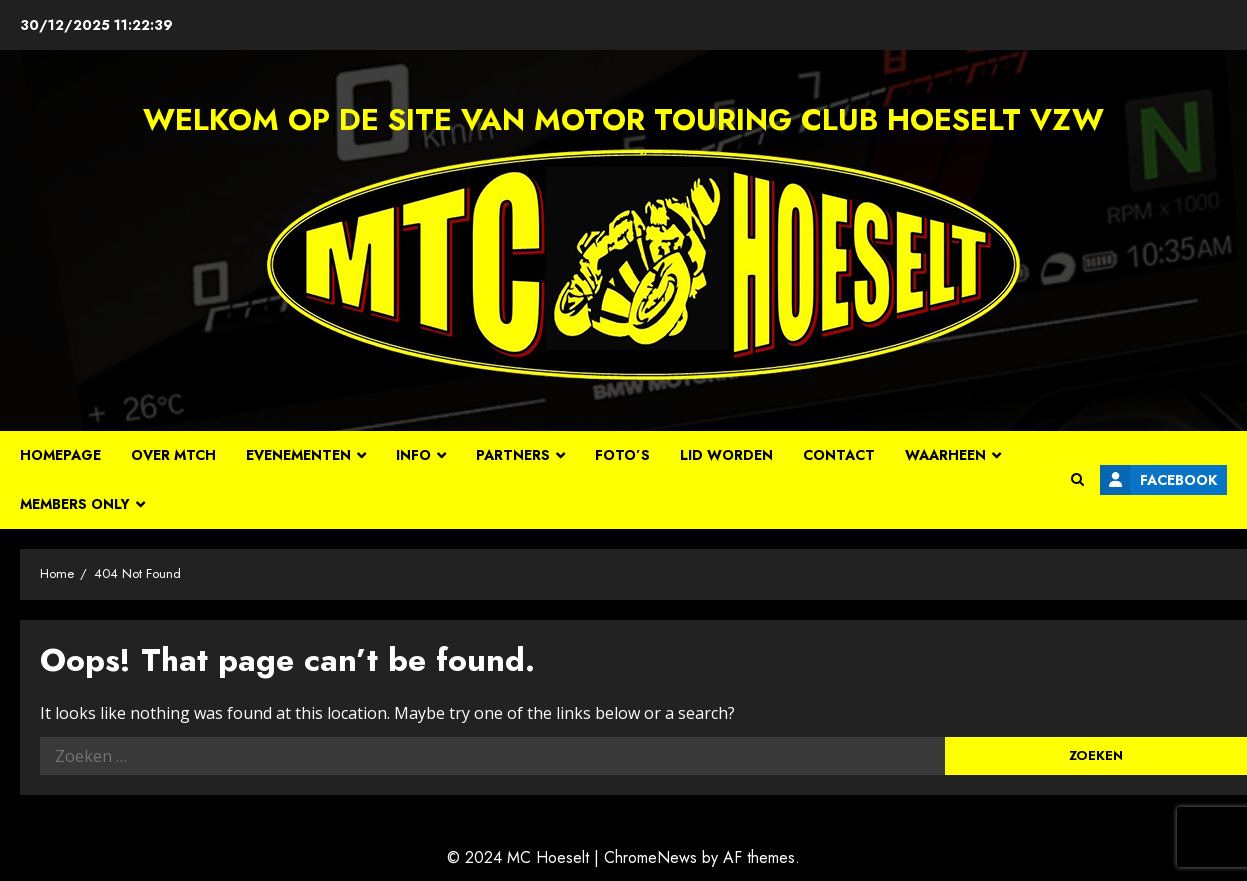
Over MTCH (173, 455)
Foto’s (622, 455)
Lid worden (726, 455)
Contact (839, 455)
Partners (513, 455)
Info (413, 455)
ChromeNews (650, 857)
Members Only (75, 504)
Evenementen (298, 455)
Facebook (1158, 480)
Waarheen (945, 455)
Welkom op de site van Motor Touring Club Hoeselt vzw (623, 119)
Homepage (60, 455)
